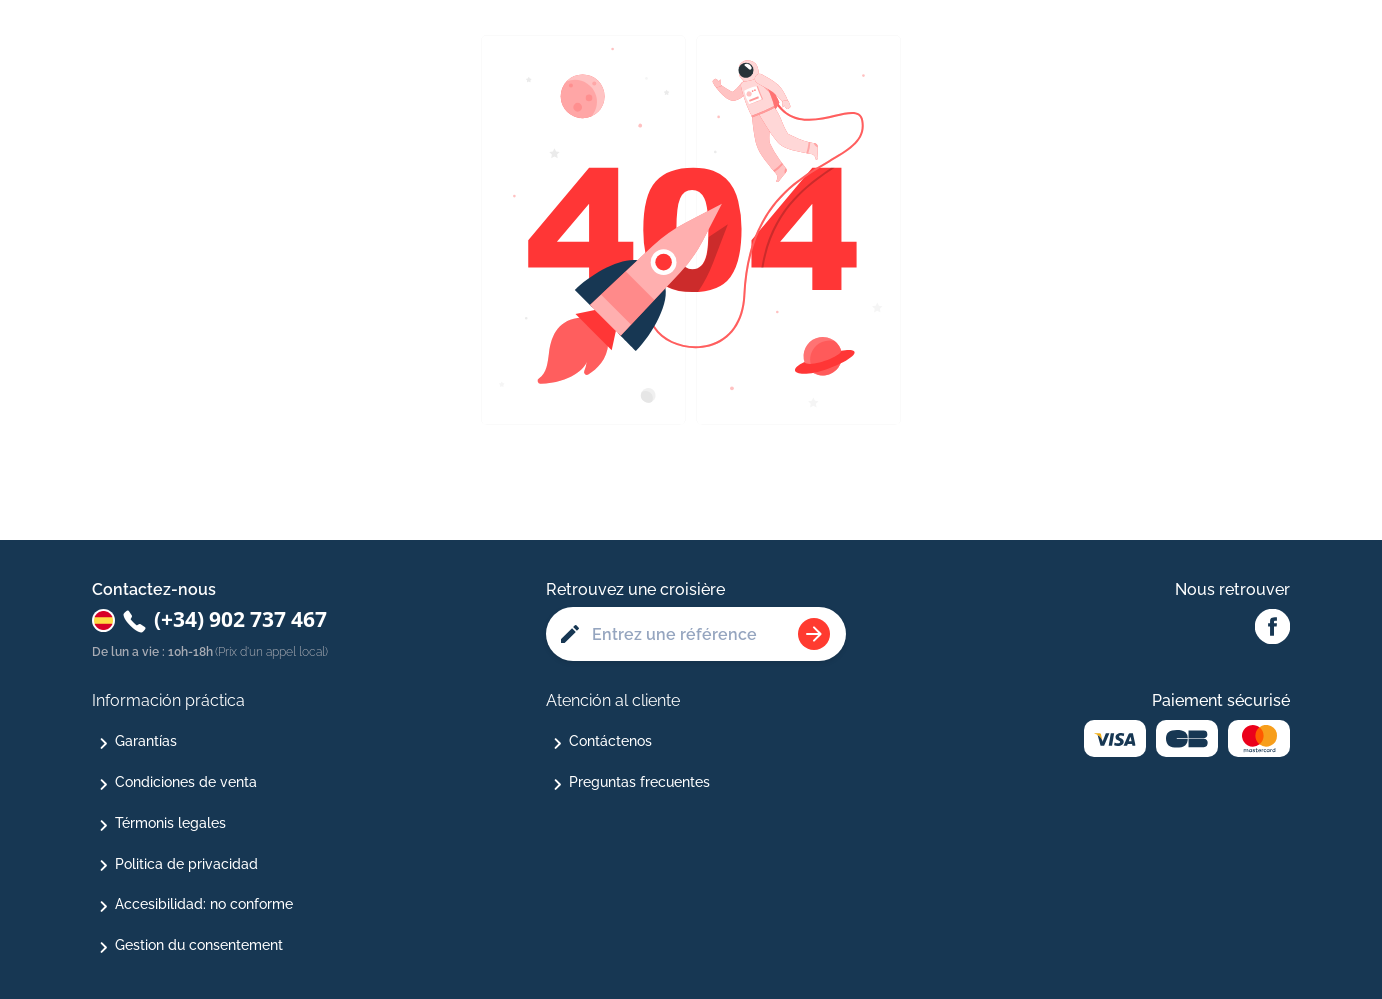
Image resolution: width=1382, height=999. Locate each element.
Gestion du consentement (199, 945)
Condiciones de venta (186, 782)
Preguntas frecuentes (639, 782)
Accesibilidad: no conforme (204, 904)
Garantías (146, 741)
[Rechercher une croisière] (814, 634)
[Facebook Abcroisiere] (1272, 628)
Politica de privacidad (186, 864)
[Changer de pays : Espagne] (103, 620)
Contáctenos (610, 741)
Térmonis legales (170, 823)
